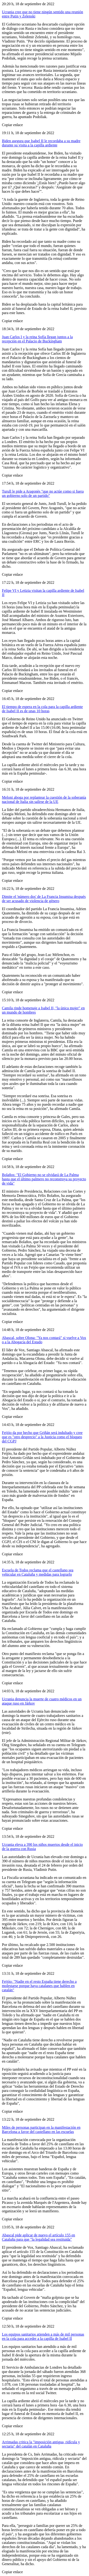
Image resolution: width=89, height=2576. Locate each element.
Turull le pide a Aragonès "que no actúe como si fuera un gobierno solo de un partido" (43, 493)
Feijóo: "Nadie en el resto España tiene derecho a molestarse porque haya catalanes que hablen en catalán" (39, 1985)
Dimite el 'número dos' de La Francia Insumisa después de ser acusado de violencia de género (44, 899)
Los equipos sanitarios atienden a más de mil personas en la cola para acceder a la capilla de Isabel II (43, 2336)
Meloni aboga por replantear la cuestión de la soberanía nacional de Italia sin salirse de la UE (44, 799)
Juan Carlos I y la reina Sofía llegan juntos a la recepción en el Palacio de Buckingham (37, 339)
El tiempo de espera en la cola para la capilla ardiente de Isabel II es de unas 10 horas (42, 709)
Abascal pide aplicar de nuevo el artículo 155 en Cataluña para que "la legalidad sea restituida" (38, 2237)
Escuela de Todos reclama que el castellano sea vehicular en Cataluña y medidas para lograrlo (37, 1572)
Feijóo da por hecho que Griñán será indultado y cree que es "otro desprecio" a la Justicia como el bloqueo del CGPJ (42, 1437)
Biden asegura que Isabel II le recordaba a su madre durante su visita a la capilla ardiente (41, 143)
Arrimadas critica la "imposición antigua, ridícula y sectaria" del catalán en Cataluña (41, 2444)
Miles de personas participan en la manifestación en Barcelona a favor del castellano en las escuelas (41, 2129)
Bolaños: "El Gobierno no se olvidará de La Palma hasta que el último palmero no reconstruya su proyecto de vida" (44, 1179)
